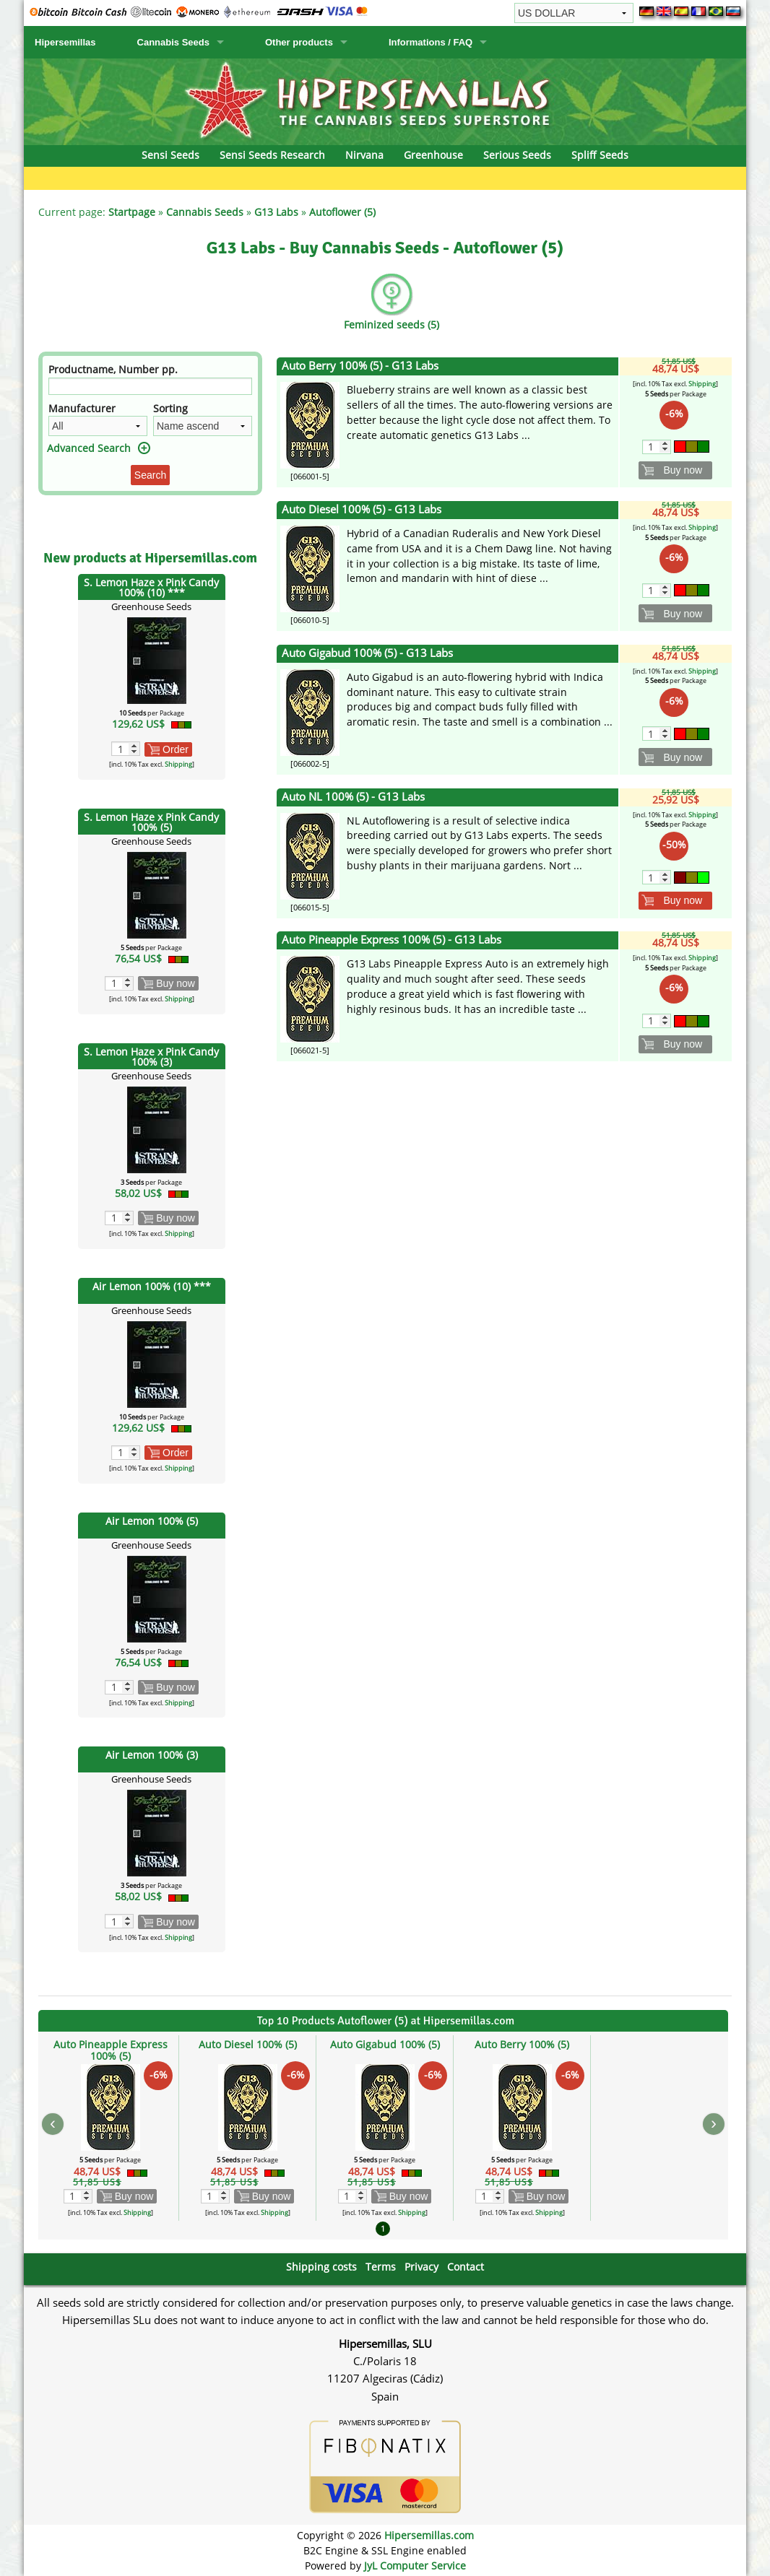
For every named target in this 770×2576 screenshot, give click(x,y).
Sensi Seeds (170, 155)
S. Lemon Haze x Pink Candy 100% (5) (151, 822)
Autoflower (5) (342, 212)
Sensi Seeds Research (272, 155)
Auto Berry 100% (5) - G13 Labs (360, 365)
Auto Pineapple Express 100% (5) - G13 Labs (391, 939)
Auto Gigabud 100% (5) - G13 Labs (367, 653)
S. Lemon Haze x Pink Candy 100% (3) (151, 1057)
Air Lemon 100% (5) (151, 1521)
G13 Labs (276, 212)
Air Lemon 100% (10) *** (151, 1286)
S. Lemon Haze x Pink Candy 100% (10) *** (151, 587)
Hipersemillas (65, 42)
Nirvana (364, 155)
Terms (380, 2266)
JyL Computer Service (415, 2565)
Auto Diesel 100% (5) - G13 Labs (361, 509)
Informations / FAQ (430, 42)
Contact (465, 2266)
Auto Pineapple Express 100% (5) (110, 2050)
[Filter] (150, 386)
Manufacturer (82, 408)
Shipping (178, 764)
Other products (299, 42)
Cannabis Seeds (173, 42)
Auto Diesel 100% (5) (248, 2044)
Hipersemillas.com (429, 2535)
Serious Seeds (517, 155)
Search (150, 475)
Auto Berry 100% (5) (522, 2044)
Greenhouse (433, 155)
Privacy (421, 2266)
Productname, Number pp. (113, 369)
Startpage (131, 212)
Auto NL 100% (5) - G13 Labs (353, 796)
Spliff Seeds (599, 155)
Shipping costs (321, 2266)
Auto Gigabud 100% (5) (385, 2044)
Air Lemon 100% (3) (151, 1755)
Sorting (170, 408)
